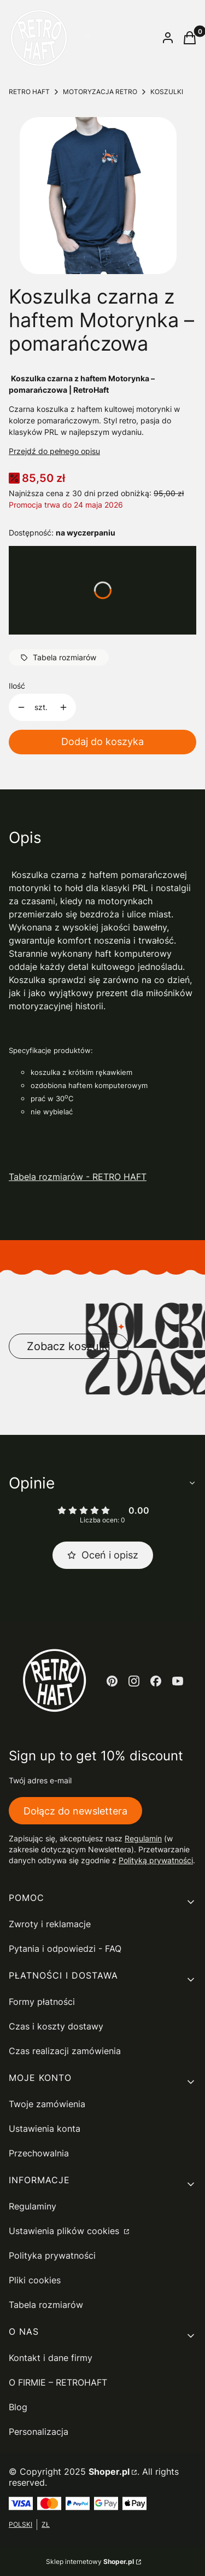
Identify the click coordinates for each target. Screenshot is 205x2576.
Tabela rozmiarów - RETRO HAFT (78, 1176)
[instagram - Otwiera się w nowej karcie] (133, 1681)
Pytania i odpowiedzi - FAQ (65, 1948)
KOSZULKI (166, 92)
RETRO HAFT (29, 92)
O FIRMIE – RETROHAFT (58, 2382)
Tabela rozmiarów (46, 2304)
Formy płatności (42, 2001)
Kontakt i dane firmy (50, 2357)
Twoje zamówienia (47, 2103)
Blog (18, 2406)
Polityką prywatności (156, 1860)
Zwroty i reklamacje (50, 1923)
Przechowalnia (39, 2153)
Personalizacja (38, 2431)
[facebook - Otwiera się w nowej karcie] (155, 1681)
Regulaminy (32, 2206)
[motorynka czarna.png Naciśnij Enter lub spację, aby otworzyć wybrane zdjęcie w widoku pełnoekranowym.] (98, 195)
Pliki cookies (35, 2280)
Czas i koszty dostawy (56, 2026)
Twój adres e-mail (40, 1780)
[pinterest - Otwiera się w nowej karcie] (112, 1681)
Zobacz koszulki (68, 1346)
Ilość (17, 685)
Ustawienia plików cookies (65, 2230)
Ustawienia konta (44, 2128)
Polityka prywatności (52, 2255)
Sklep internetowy (90, 2561)
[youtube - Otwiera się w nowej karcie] (177, 1681)
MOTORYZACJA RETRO (100, 92)
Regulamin (143, 1838)
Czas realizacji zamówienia (65, 2050)
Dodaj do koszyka (102, 741)
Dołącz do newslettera (75, 1811)
